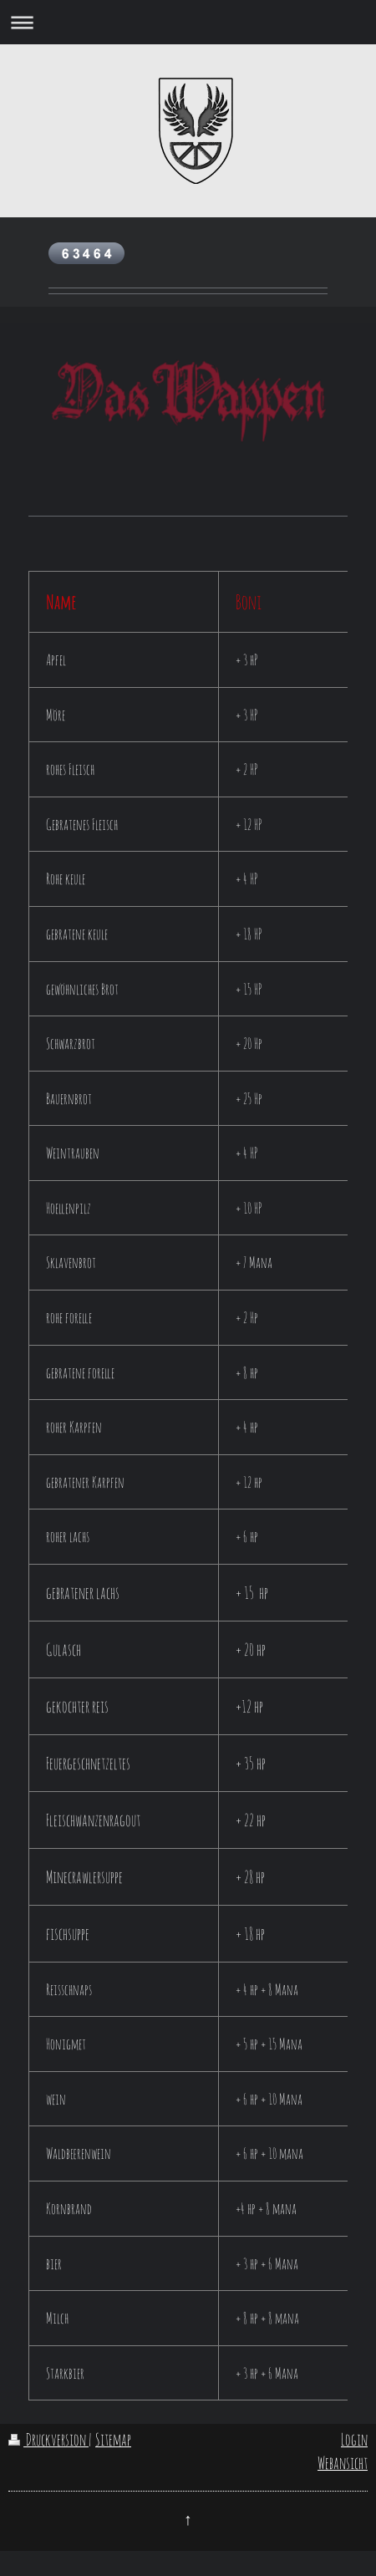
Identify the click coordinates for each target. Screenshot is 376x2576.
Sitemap (113, 2439)
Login (354, 2439)
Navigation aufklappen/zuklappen (188, 22)
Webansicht (343, 2462)
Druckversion (48, 2439)
